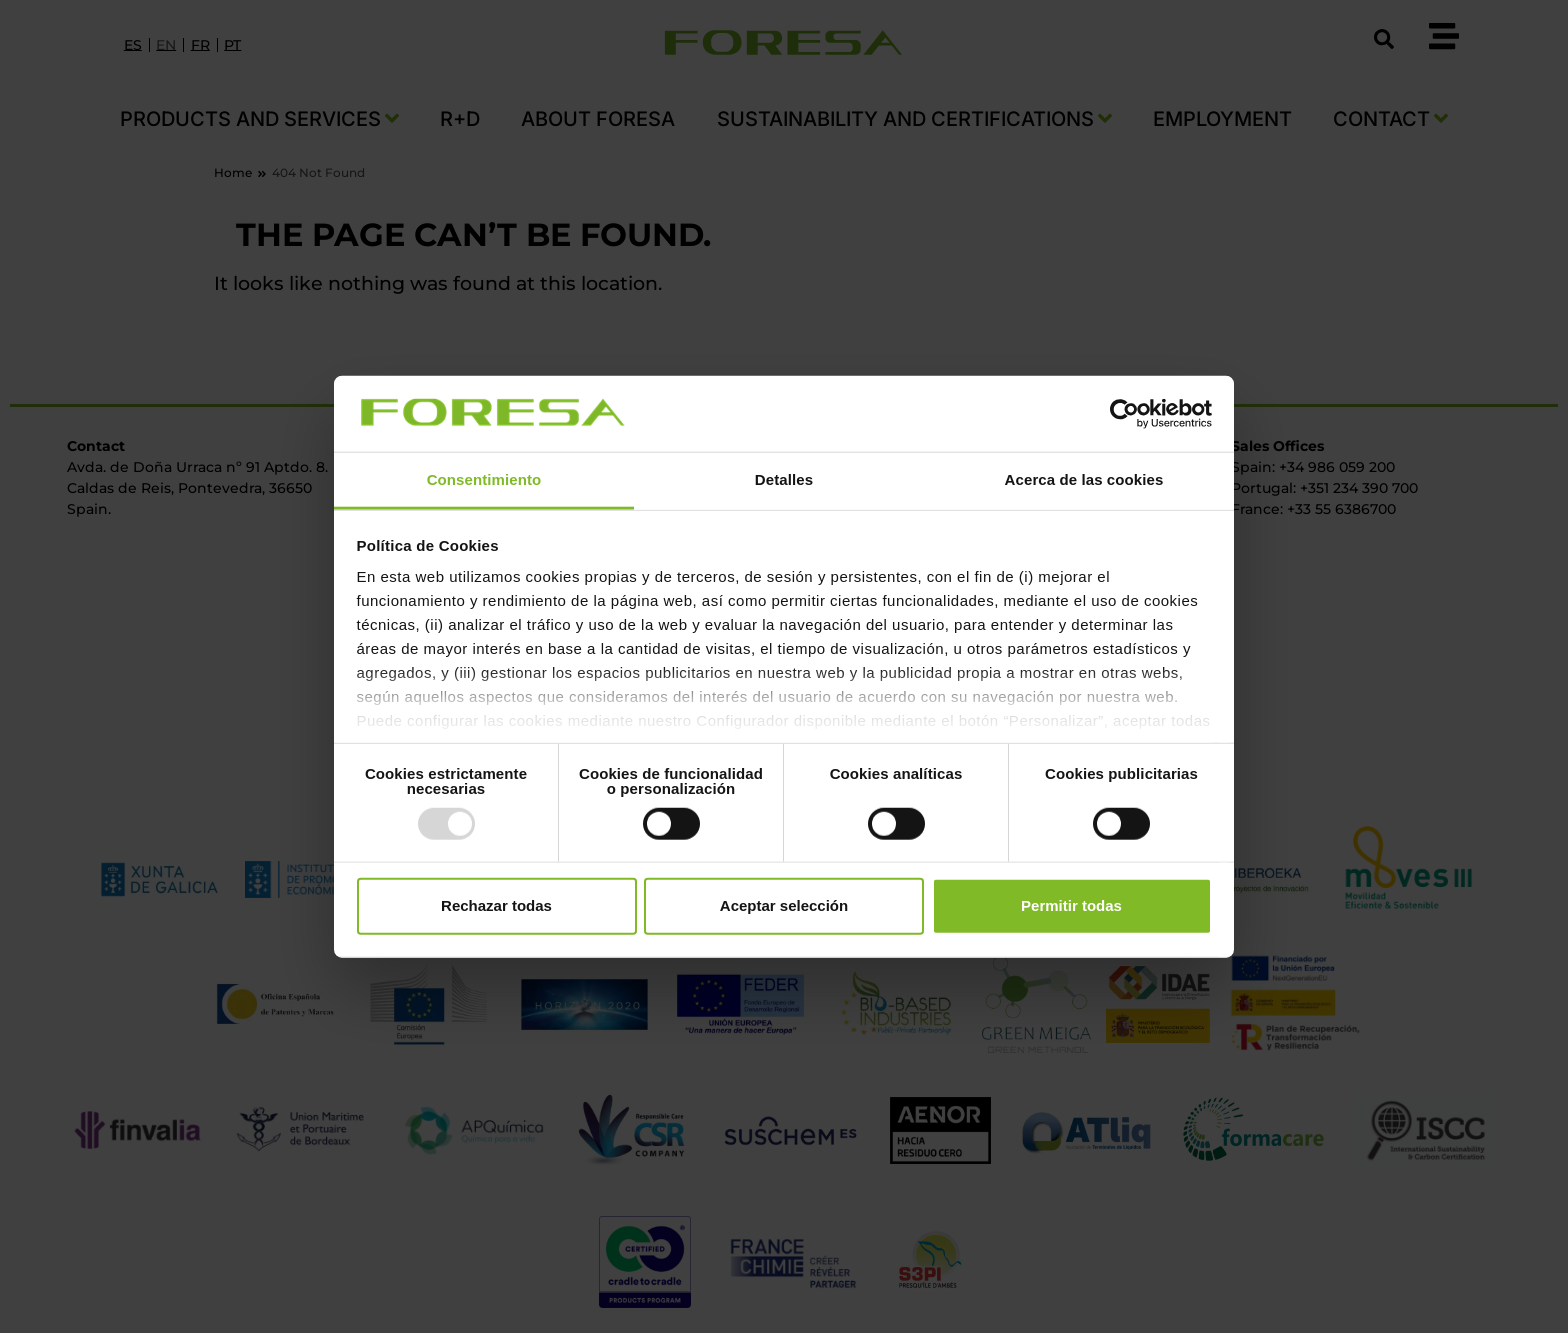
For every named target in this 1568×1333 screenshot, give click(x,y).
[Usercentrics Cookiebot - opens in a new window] (1124, 414)
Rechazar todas (496, 905)
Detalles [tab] (784, 479)
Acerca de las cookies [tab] (1084, 479)
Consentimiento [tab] (484, 479)
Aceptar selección (784, 905)
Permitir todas (1071, 905)
